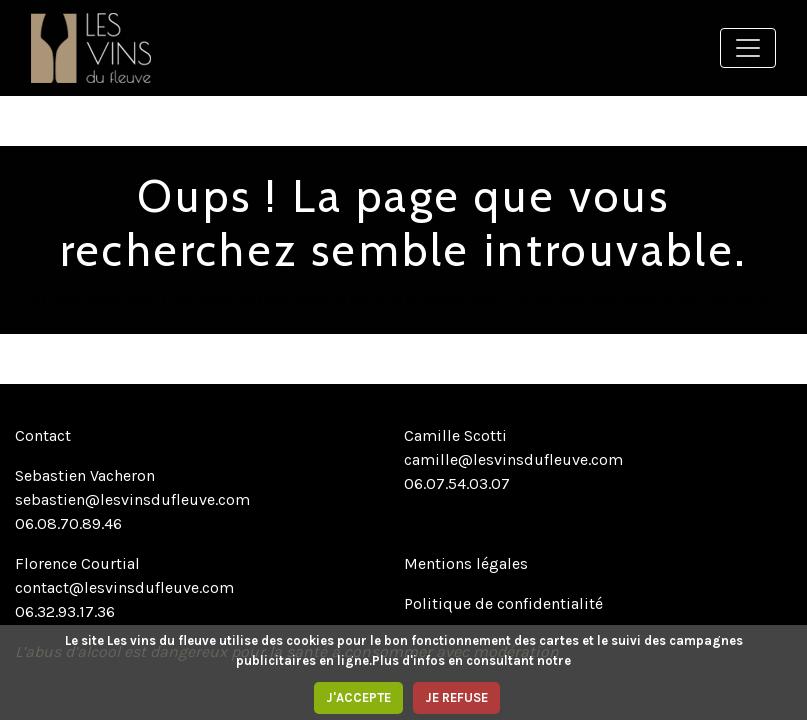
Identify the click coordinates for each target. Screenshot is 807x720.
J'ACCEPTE (358, 697)
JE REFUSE (456, 697)
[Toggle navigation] (748, 48)
